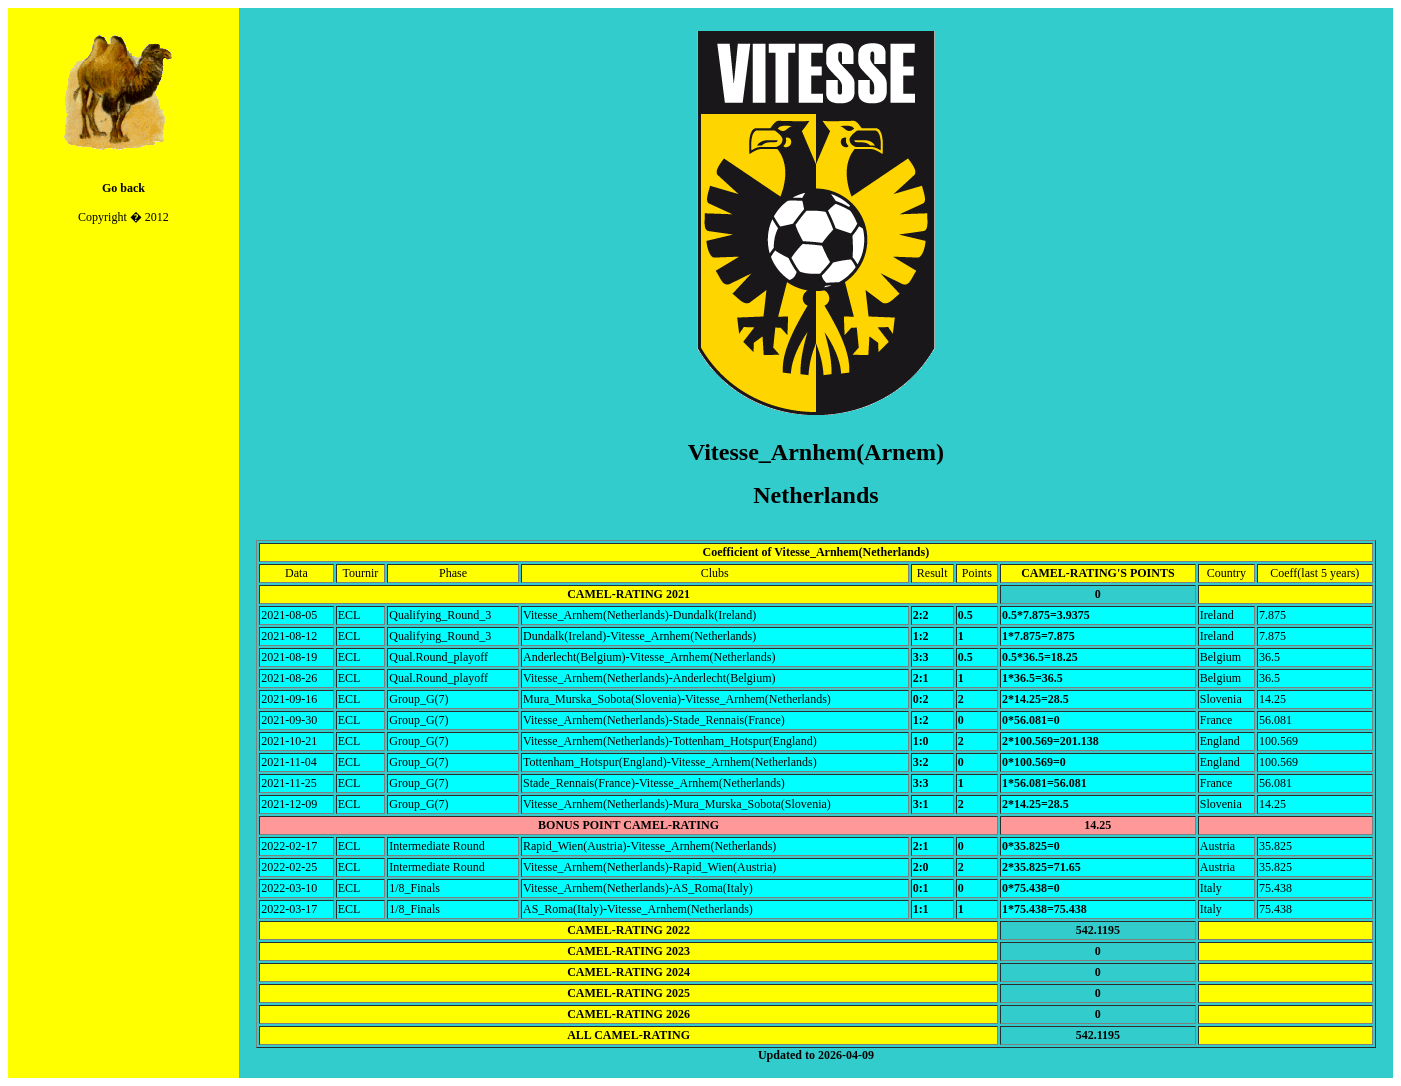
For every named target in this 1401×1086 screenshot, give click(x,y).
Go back (123, 188)
